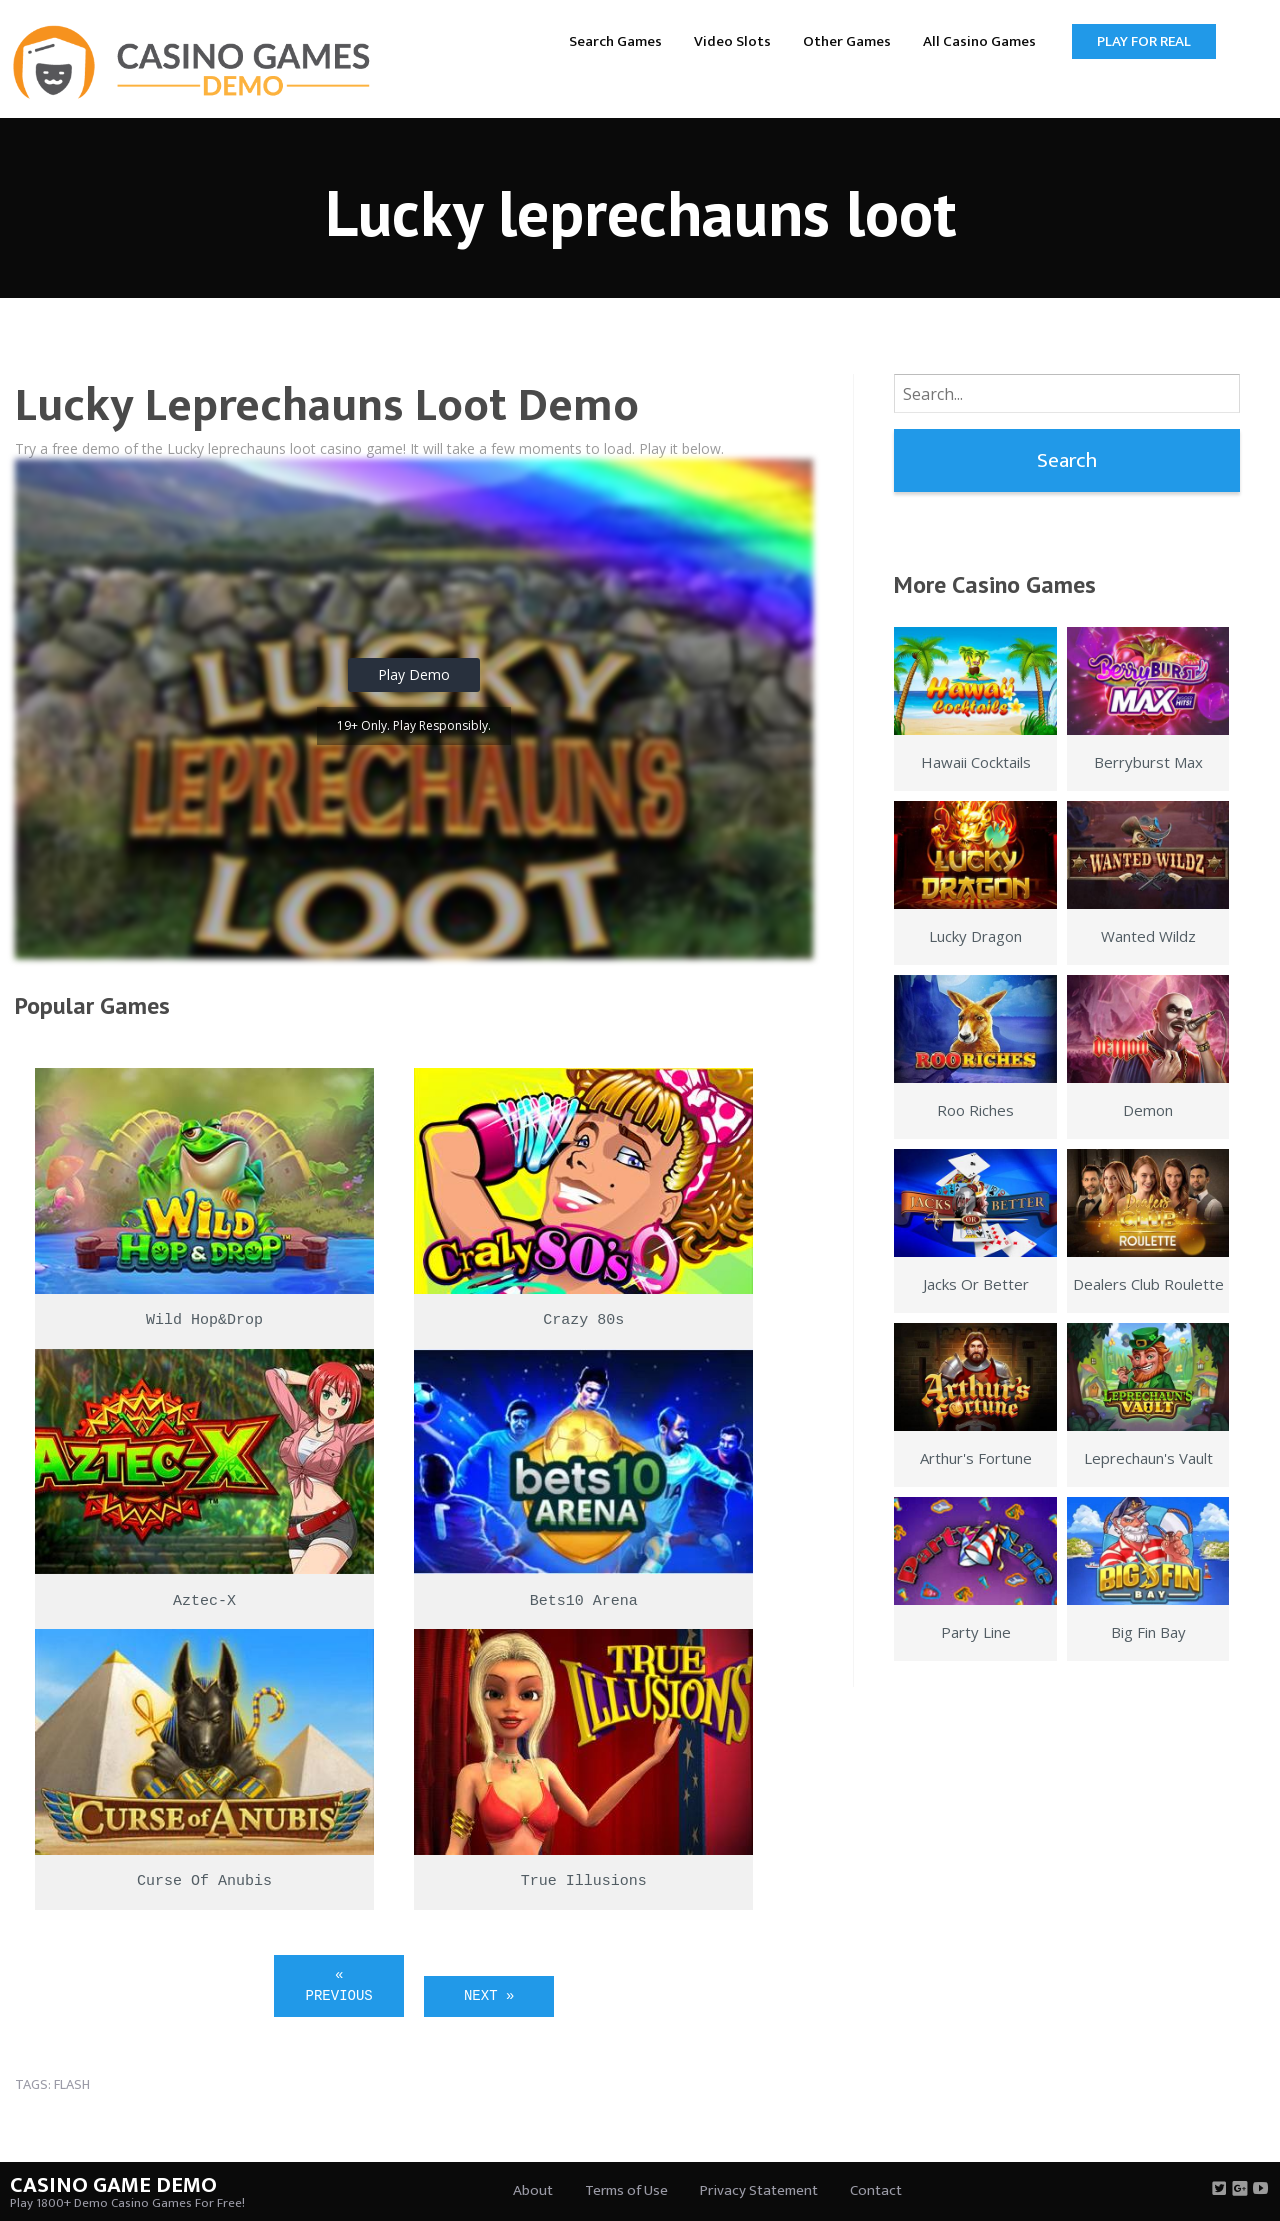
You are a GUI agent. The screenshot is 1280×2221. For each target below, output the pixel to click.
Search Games (615, 41)
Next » (489, 1996)
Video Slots (732, 41)
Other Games (847, 41)
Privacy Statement (759, 2190)
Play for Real (1144, 41)
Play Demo (414, 674)
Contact (876, 2190)
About (533, 2190)
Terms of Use (626, 2190)
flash (72, 2084)
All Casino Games (979, 41)
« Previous (339, 1985)
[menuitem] (615, 40)
